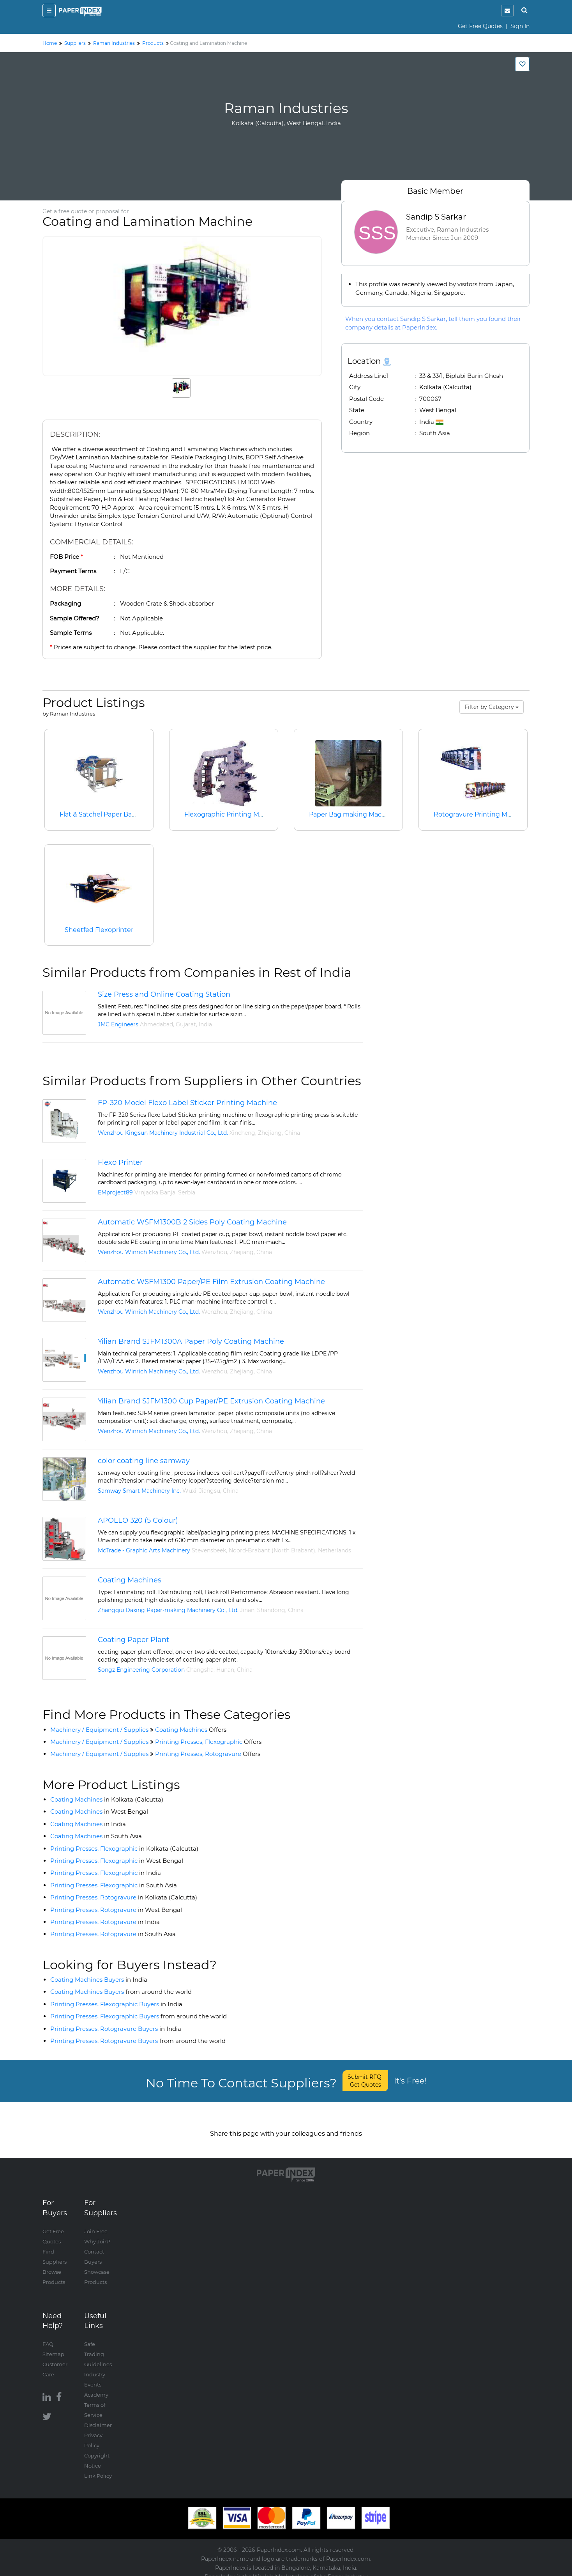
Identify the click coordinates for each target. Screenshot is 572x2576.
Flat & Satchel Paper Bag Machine (112, 814)
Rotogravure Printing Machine (481, 814)
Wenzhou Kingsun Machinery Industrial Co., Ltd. (163, 1132)
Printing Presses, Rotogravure (207, 1753)
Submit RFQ (365, 2080)
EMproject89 (115, 1192)
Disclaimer (98, 2417)
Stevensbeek (209, 1550)
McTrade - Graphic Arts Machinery (144, 1550)
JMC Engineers (118, 1024)
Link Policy (98, 2467)
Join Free (96, 2223)
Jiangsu (209, 1490)
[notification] (507, 10)
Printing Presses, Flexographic (208, 1741)
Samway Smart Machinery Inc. (139, 1490)
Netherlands (334, 1550)
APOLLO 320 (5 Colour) (138, 1520)
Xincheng (242, 1132)
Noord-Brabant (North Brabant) (272, 1550)
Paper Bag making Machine (352, 814)
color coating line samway (144, 1460)
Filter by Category (491, 706)
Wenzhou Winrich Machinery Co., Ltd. (149, 1252)
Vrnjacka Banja (154, 1192)
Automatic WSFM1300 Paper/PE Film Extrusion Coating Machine (211, 1281)
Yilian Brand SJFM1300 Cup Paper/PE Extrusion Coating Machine (211, 1401)
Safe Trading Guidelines (98, 2346)
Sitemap (53, 2346)
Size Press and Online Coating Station (164, 994)
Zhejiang (270, 1132)
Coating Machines (129, 1580)
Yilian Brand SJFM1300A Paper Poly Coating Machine (191, 1341)
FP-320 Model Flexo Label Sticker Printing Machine (187, 1102)
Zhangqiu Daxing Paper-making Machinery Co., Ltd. (168, 1610)
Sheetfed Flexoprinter (99, 930)
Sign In (520, 26)
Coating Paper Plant (133, 1639)
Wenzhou (214, 1252)
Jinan (247, 1610)
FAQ (47, 2336)
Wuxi (189, 1490)
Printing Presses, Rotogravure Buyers (115, 2028)
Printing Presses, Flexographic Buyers (116, 2004)
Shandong (271, 1610)
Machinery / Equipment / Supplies (99, 1729)
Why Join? (97, 2233)
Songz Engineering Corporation (141, 1669)
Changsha (200, 1669)
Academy (96, 2386)
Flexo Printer (120, 1162)
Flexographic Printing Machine (232, 814)
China (292, 1132)
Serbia (186, 1192)
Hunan (225, 1669)
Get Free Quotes (480, 26)
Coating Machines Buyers (98, 1979)
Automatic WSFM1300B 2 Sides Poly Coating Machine (192, 1222)
